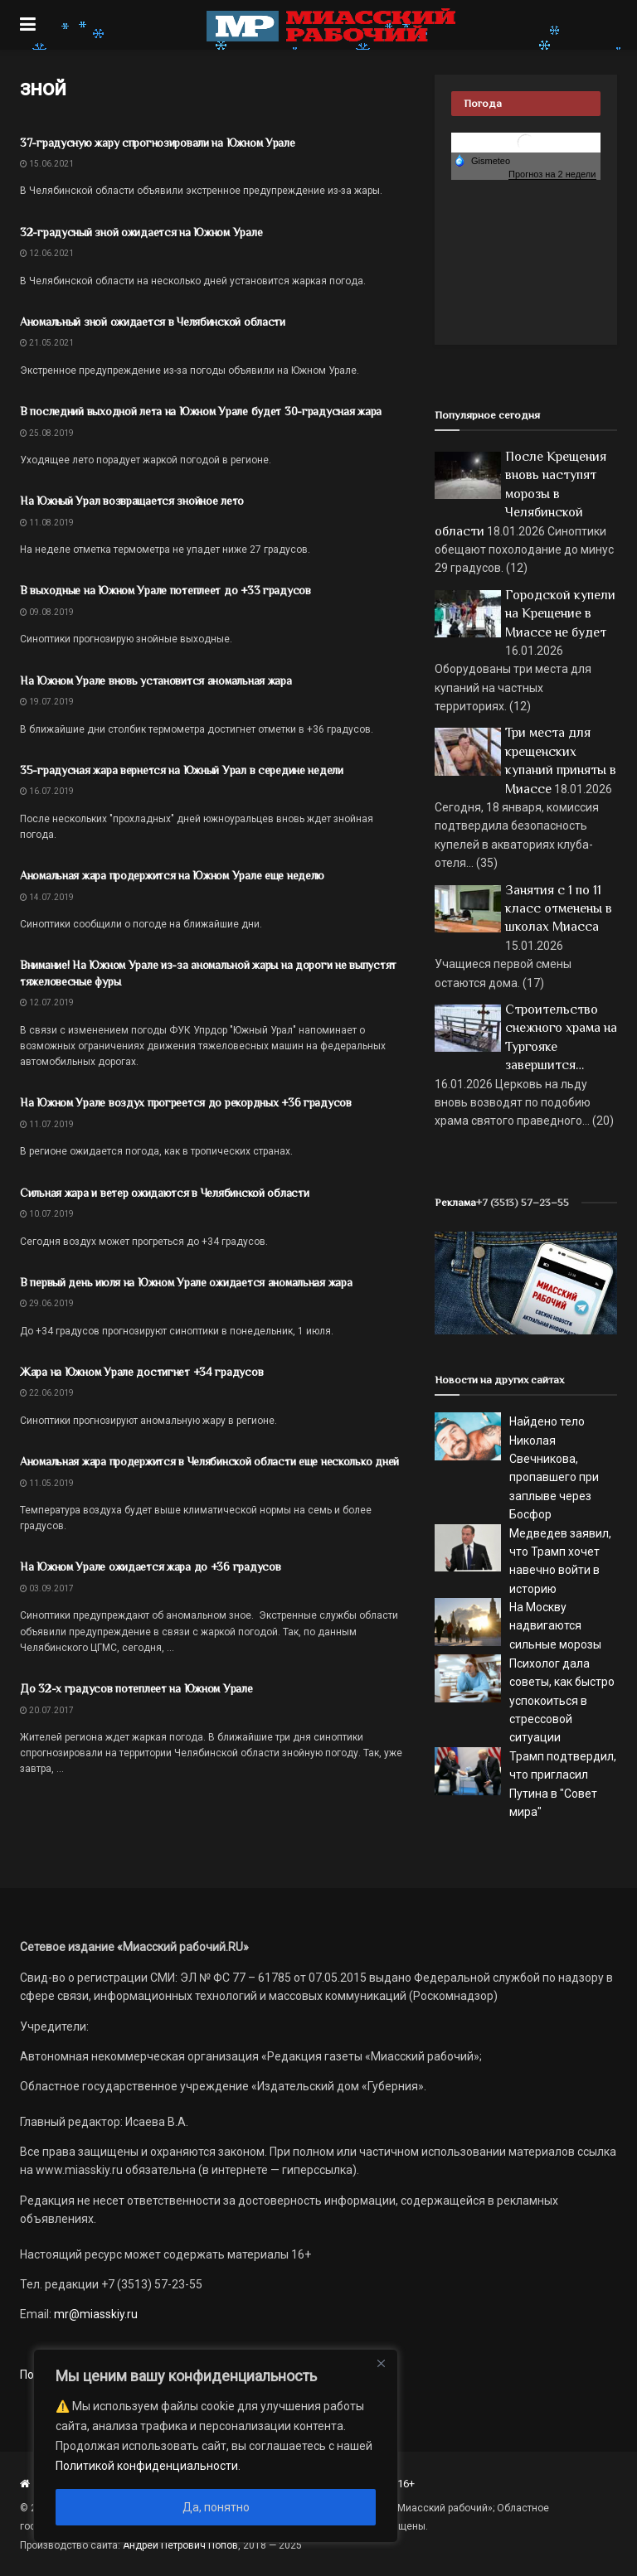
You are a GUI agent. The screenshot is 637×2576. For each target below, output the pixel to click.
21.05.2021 (47, 342)
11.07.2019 (47, 1124)
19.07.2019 (47, 701)
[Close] (381, 2363)
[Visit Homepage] (331, 24)
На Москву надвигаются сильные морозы (555, 1625)
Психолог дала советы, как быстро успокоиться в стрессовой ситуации (562, 1701)
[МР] (526, 1282)
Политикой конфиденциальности (147, 2465)
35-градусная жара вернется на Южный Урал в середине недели (181, 770)
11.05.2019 (47, 1483)
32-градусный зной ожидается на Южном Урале (141, 232)
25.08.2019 (47, 433)
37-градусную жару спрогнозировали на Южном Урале (157, 142)
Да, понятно (216, 2507)
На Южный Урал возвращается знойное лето (132, 500)
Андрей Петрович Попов (180, 2545)
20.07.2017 (47, 1710)
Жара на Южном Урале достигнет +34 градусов (141, 1371)
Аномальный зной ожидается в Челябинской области (152, 321)
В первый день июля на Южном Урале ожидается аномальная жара (186, 1282)
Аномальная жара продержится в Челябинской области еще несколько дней (209, 1461)
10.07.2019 (47, 1213)
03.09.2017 (47, 1588)
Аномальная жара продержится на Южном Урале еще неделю (172, 875)
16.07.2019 (47, 791)
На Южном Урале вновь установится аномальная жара (156, 680)
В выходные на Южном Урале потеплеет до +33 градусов (165, 590)
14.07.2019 (47, 897)
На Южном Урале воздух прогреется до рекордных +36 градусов (186, 1102)
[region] (215, 2446)
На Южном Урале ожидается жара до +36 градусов (150, 1566)
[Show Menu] (28, 25)
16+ (406, 2483)
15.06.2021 (47, 163)
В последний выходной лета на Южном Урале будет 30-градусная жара (201, 411)
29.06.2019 (47, 1303)
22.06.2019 (47, 1392)
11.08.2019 (47, 522)
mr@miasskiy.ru (94, 2314)
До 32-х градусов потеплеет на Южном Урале (136, 1688)
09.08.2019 (47, 612)
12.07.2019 (47, 1002)
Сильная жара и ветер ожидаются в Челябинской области (164, 1192)
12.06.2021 (47, 253)
